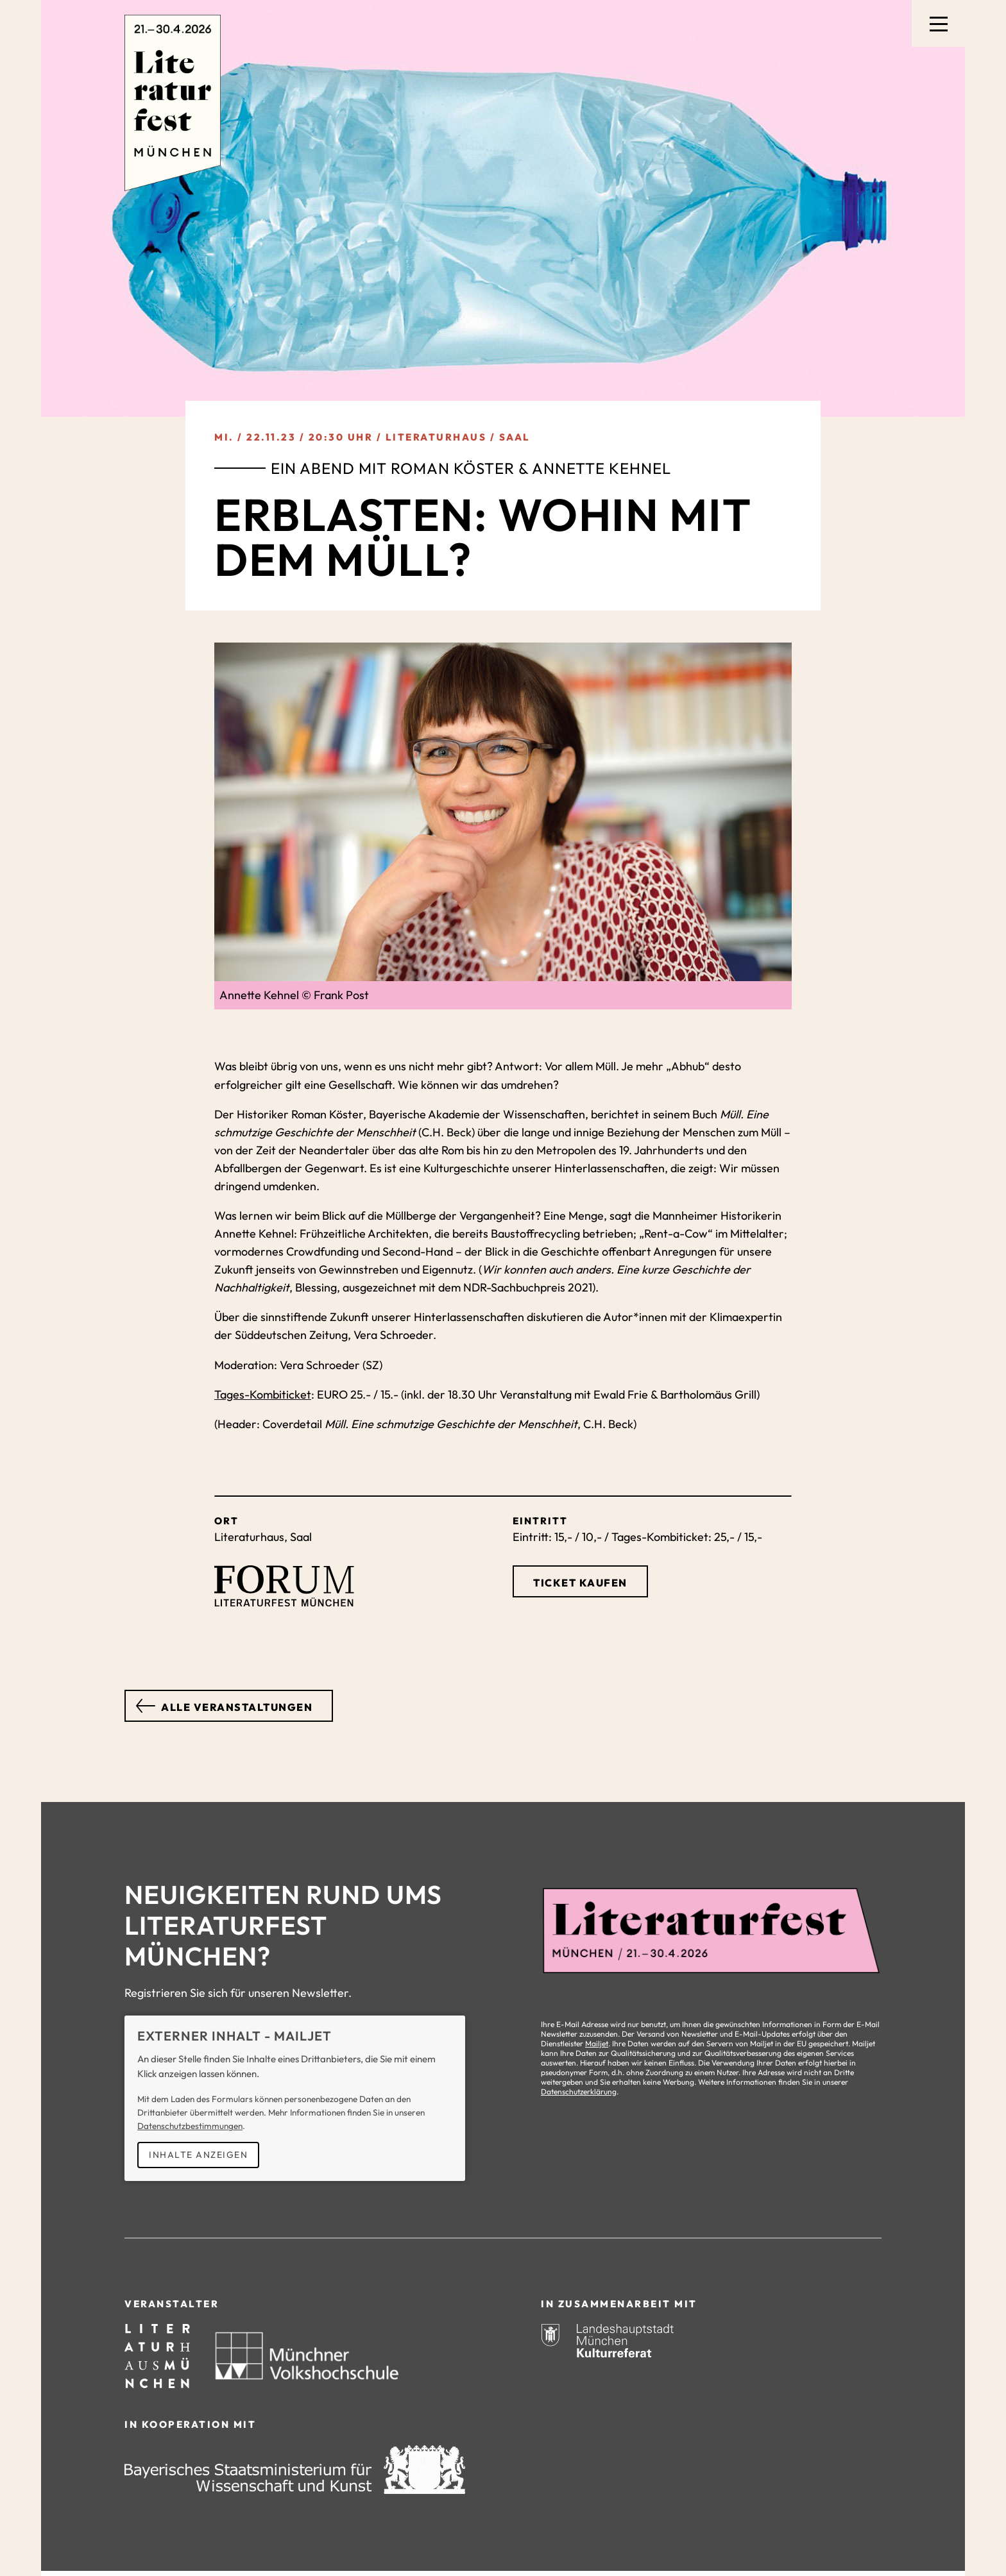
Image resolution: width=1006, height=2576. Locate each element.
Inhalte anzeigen (198, 2154)
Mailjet (596, 2043)
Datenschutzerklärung (579, 2091)
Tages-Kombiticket (262, 1394)
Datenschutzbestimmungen (190, 2126)
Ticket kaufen (580, 1582)
